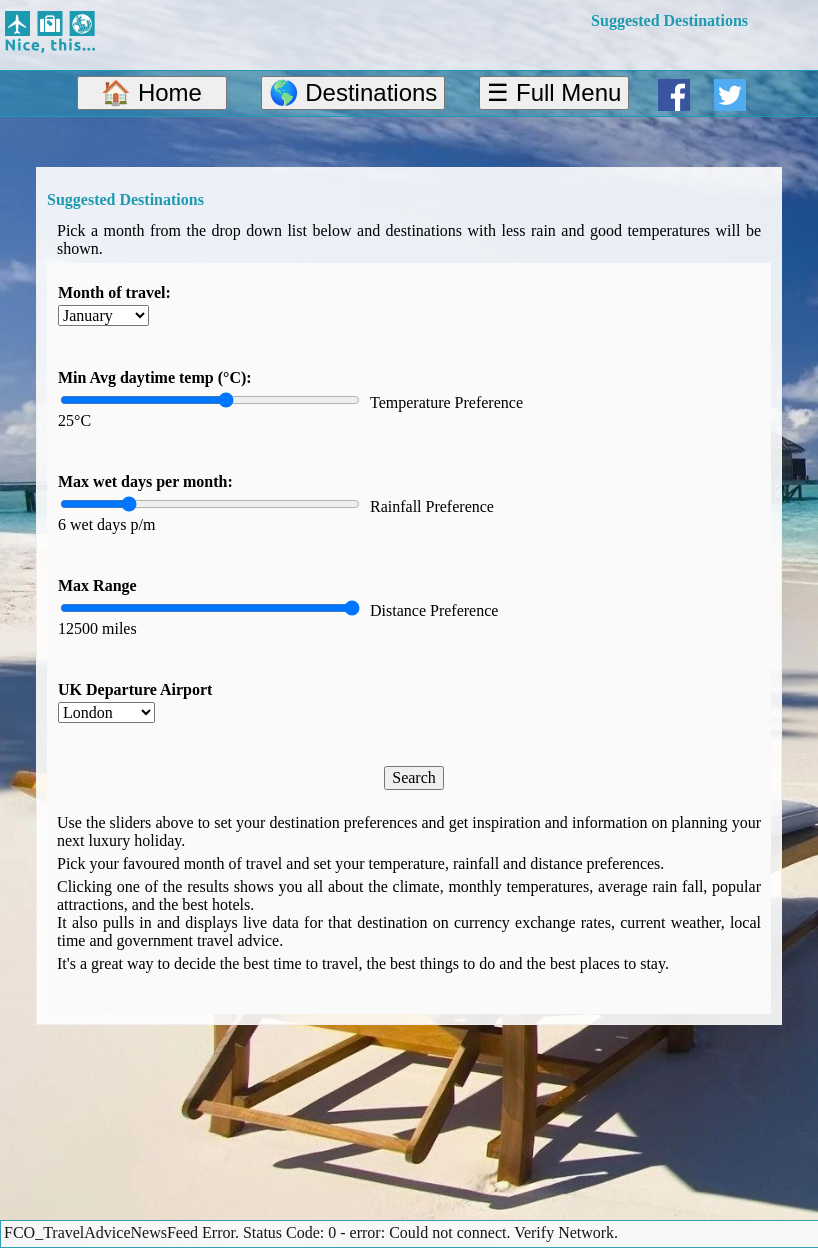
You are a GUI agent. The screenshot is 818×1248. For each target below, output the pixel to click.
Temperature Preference (446, 402)
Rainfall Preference (432, 506)
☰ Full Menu (554, 92)
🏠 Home (151, 92)
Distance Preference (434, 610)
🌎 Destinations (353, 92)
